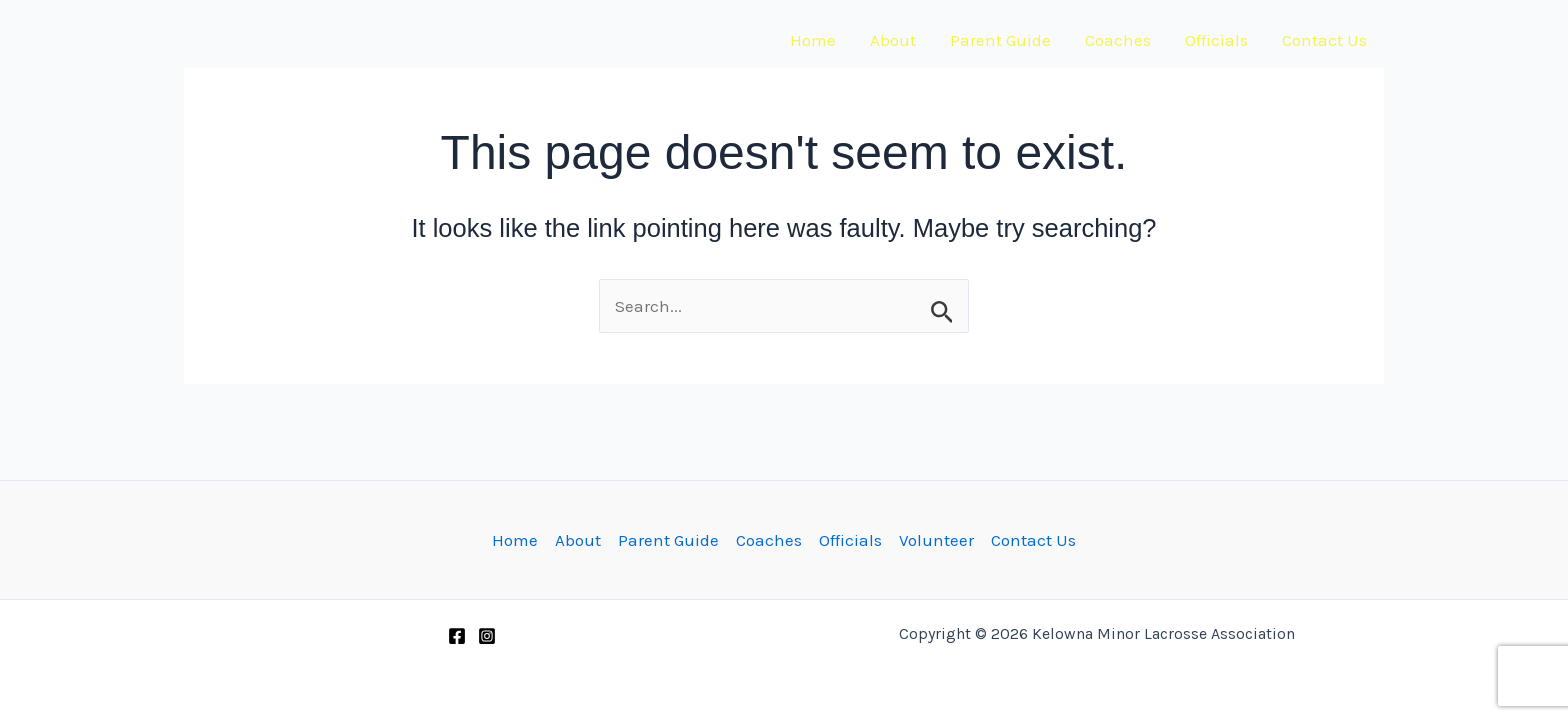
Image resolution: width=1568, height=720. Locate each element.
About (893, 40)
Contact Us (1324, 40)
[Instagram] (487, 636)
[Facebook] (457, 636)
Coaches (1118, 40)
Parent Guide (1000, 40)
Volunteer (936, 540)
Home (813, 40)
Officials (1216, 40)
